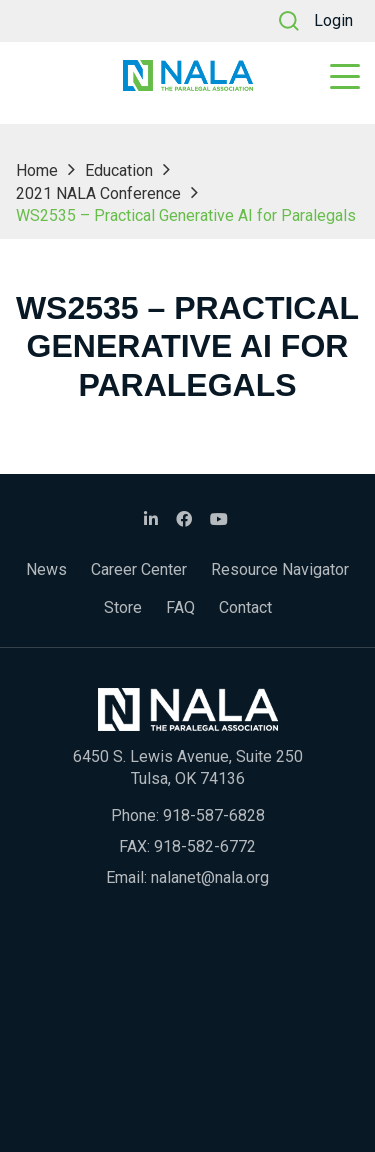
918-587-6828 (214, 815)
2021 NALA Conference (98, 193)
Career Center (139, 569)
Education (119, 170)
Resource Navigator (280, 569)
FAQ (180, 607)
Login (333, 20)
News (46, 569)
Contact (245, 607)
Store (123, 607)
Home (37, 170)
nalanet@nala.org (210, 877)
